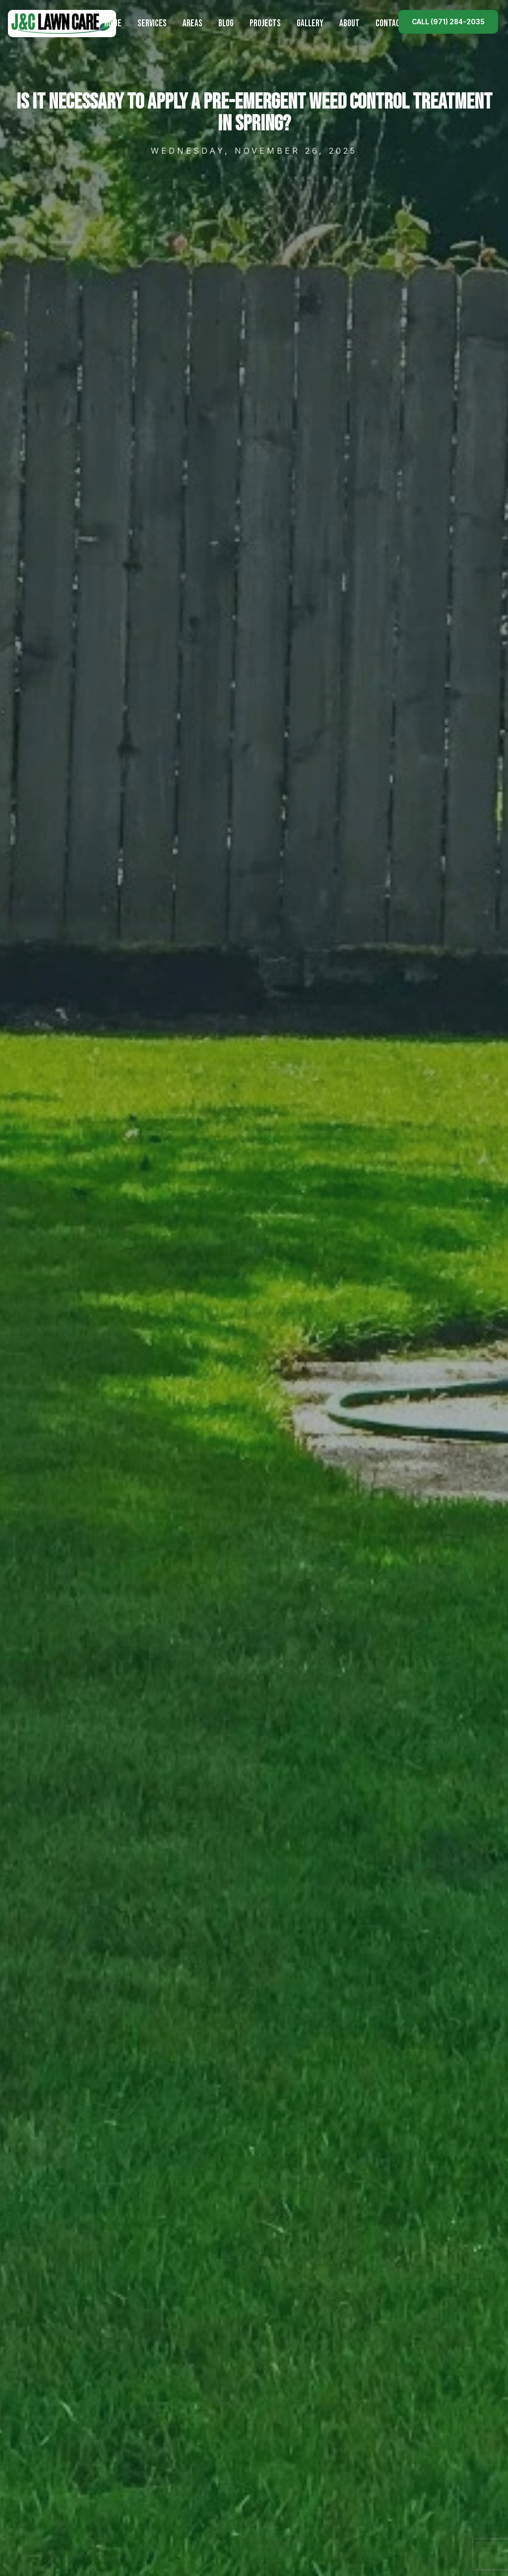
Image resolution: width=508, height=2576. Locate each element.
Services (152, 23)
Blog (226, 23)
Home (113, 23)
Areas (192, 23)
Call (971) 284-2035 (448, 22)
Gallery (310, 23)
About (349, 23)
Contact (390, 23)
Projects (265, 23)
